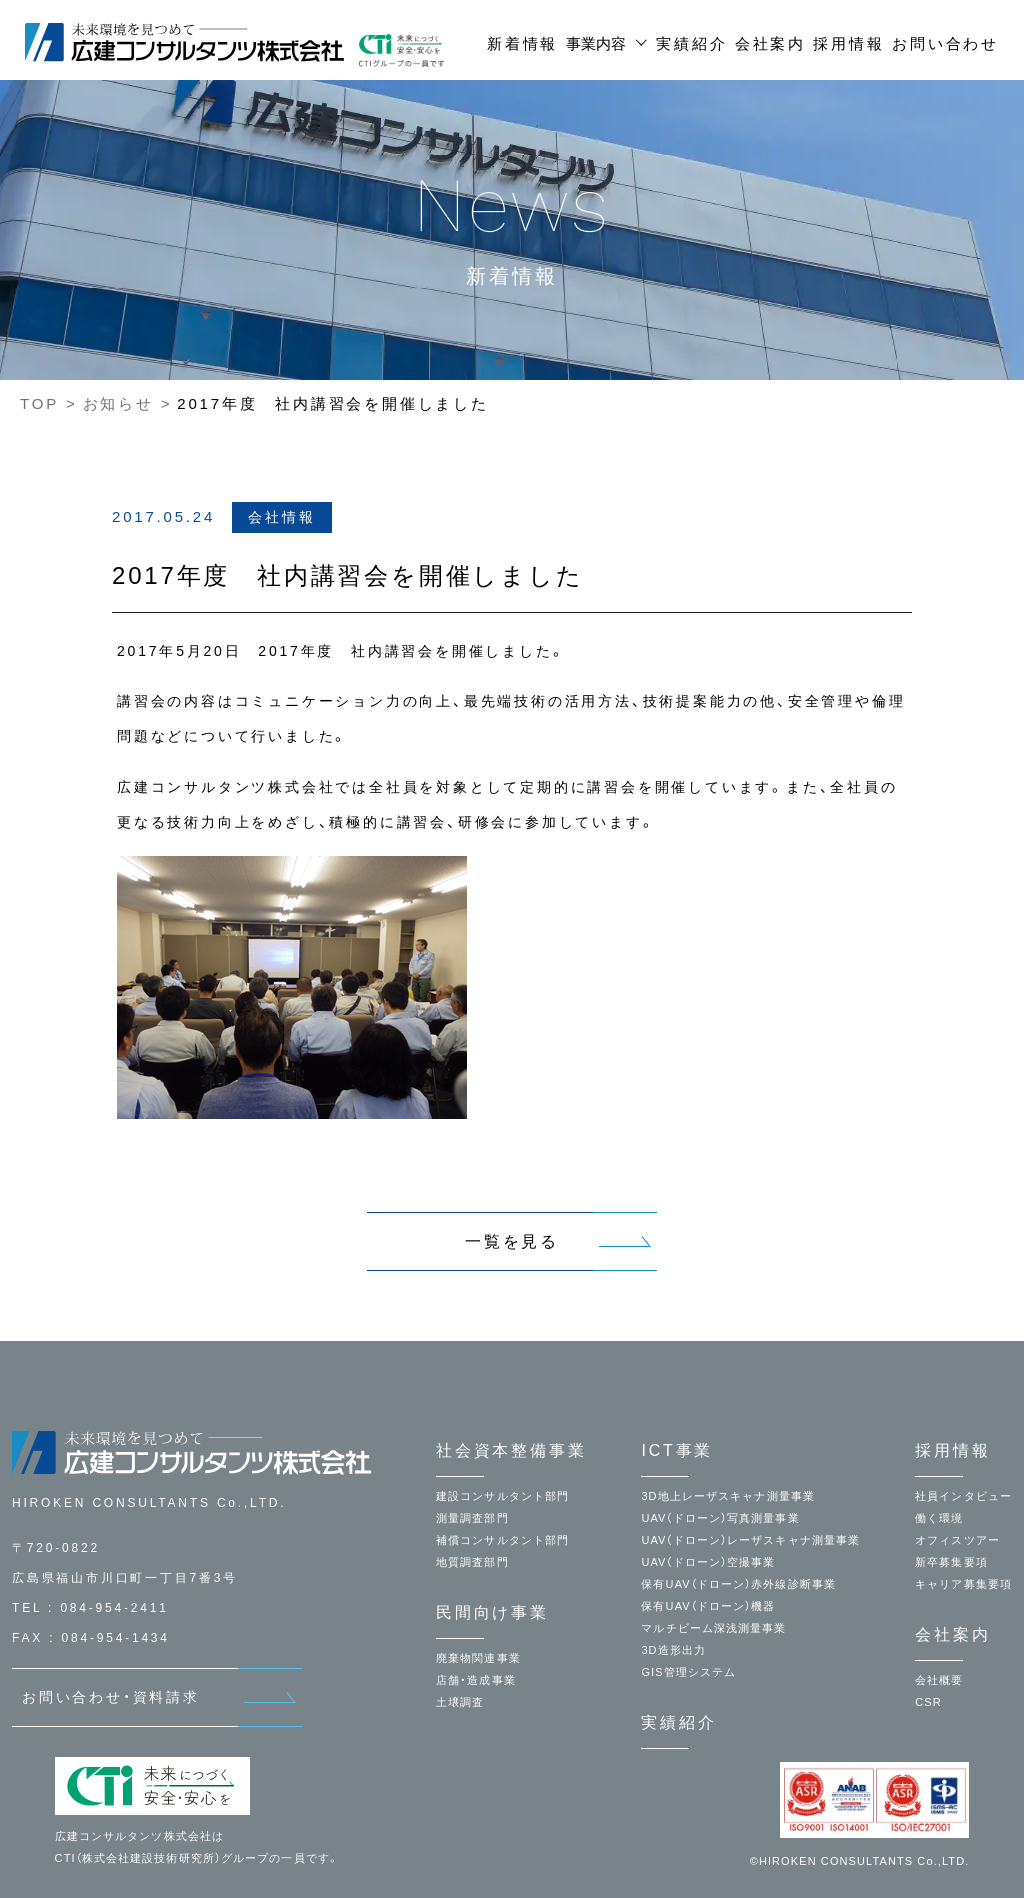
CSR (928, 1702)
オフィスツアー (957, 1540)
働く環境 (939, 1518)
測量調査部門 (472, 1518)
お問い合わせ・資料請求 (111, 1697)
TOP (39, 403)
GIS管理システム (688, 1672)
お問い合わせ (945, 43)
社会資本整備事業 (511, 1450)
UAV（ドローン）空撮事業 (708, 1562)
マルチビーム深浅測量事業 (713, 1628)
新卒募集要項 (951, 1562)
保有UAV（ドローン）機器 (708, 1606)
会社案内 (770, 43)
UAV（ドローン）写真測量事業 (720, 1518)
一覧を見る (512, 1241)
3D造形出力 (673, 1650)
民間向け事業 (492, 1612)
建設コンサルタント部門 (502, 1496)
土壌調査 (460, 1702)
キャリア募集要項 (963, 1584)
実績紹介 (691, 43)
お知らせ (118, 403)
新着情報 (522, 43)
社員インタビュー (963, 1496)
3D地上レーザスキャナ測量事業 (728, 1496)
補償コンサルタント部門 (502, 1540)
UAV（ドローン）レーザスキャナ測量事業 (750, 1540)
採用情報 (848, 43)
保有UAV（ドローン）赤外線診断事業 (738, 1584)
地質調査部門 (472, 1562)
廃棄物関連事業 (478, 1658)
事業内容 (596, 43)
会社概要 (939, 1680)
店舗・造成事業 (476, 1680)
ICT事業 (677, 1450)
